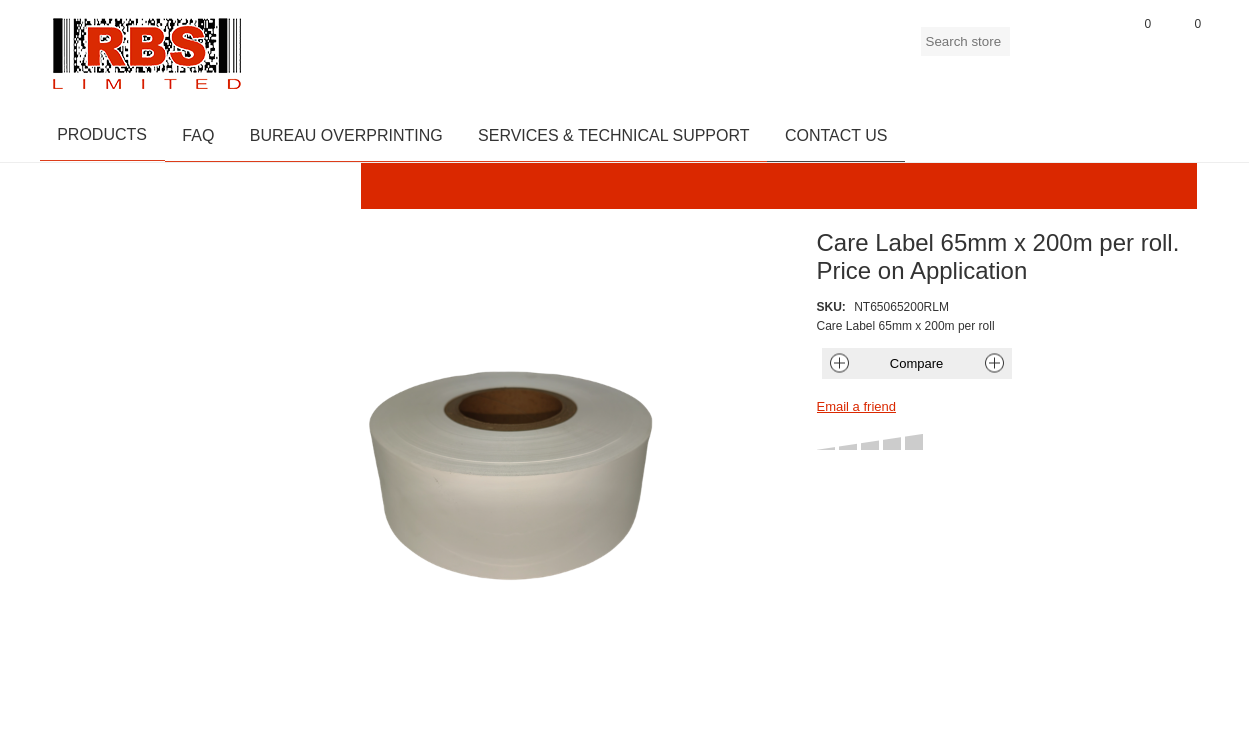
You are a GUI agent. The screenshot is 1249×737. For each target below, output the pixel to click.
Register (1035, 49)
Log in (1085, 49)
